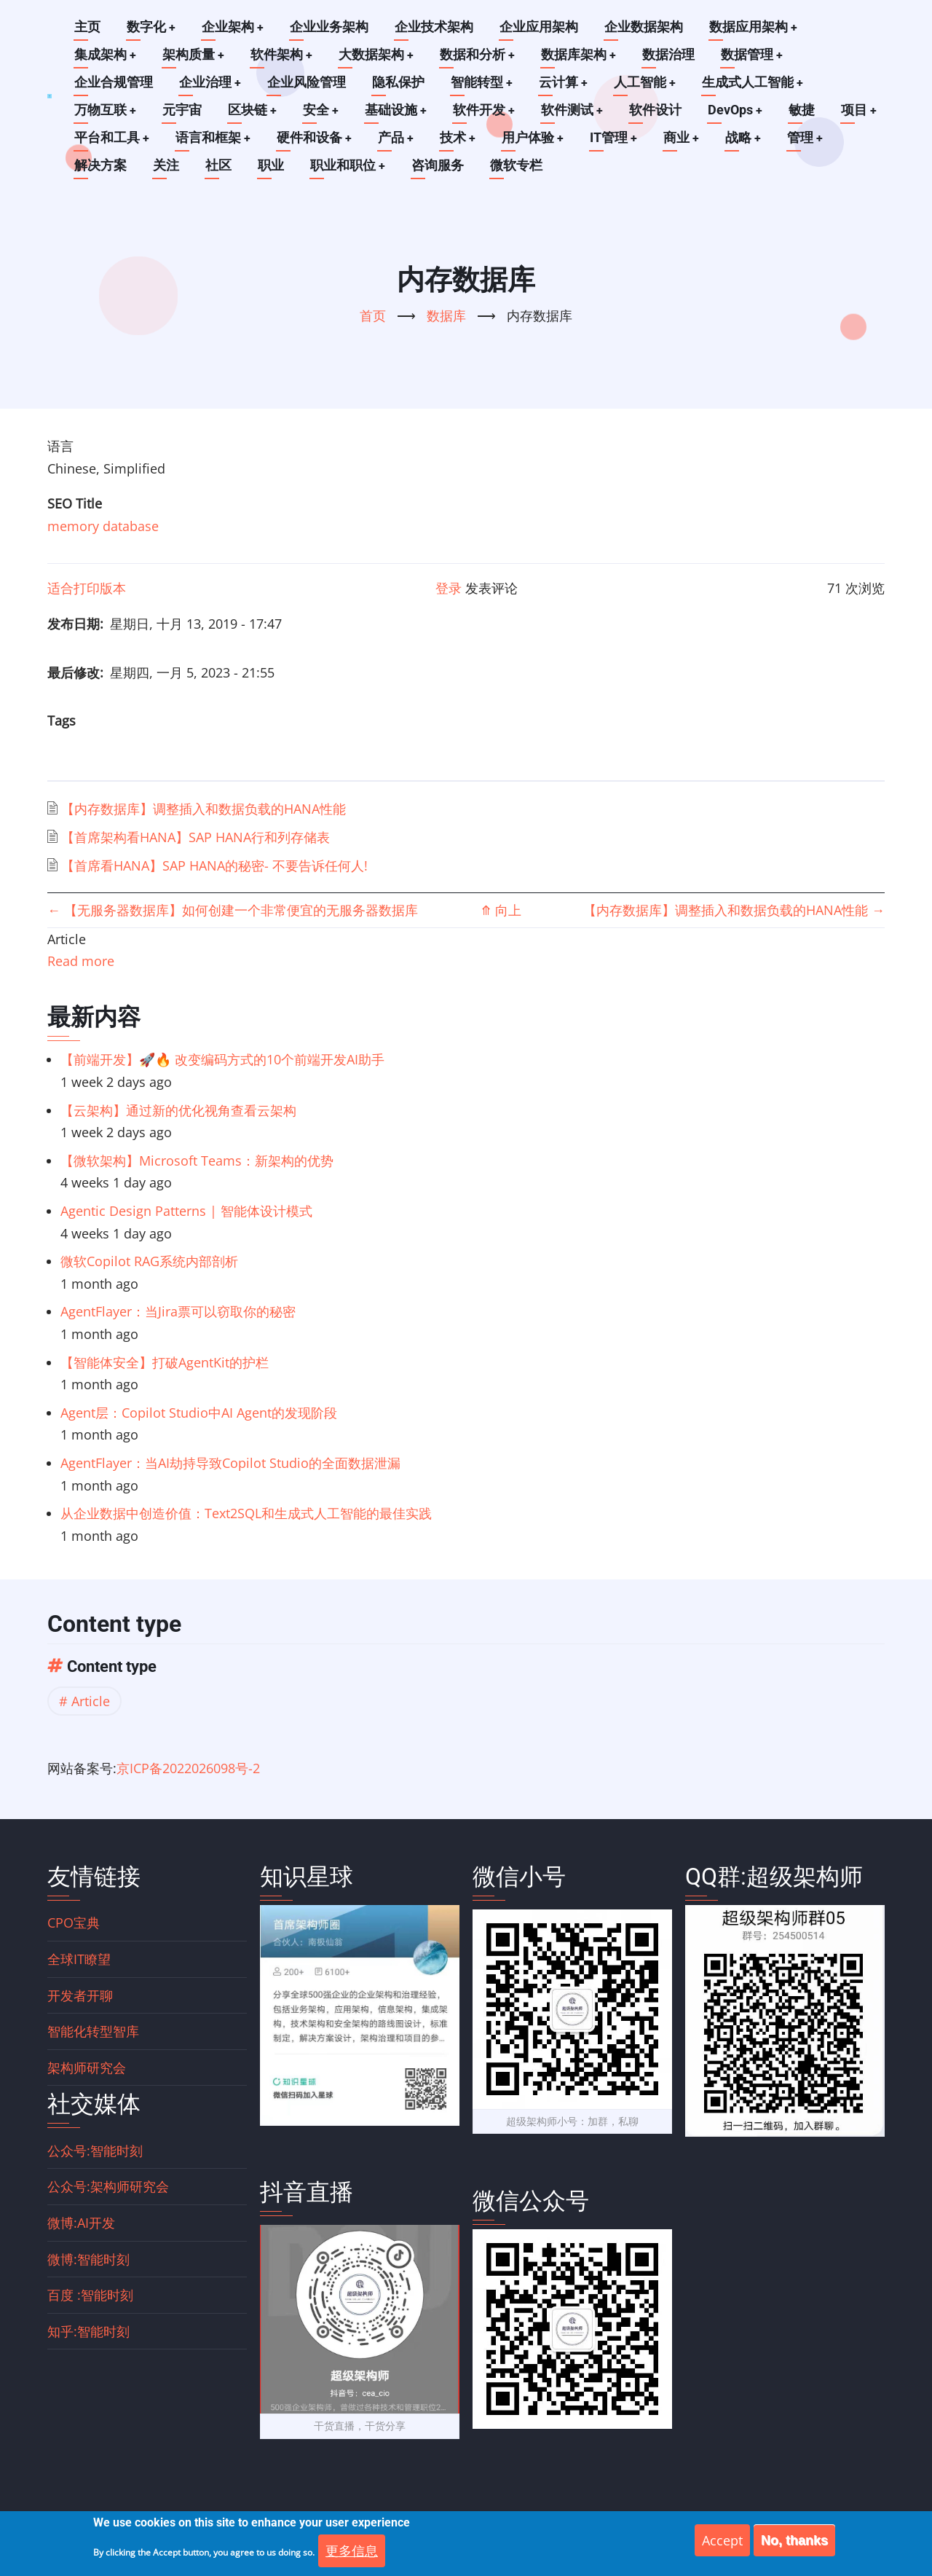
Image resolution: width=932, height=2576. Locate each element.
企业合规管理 (113, 82)
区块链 (253, 109)
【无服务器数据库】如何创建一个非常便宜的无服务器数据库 (232, 910)
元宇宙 (182, 109)
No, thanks (794, 2541)
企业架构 (233, 26)
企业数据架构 (645, 26)
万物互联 (105, 109)
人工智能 (647, 82)
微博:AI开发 (81, 2222)
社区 (218, 165)
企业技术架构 (435, 26)
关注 (166, 165)
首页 (373, 315)
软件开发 (487, 109)
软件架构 (283, 54)
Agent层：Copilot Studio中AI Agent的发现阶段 (198, 1412)
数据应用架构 (755, 26)
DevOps (739, 109)
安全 (322, 109)
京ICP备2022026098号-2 (188, 1768)
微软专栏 (517, 165)
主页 (87, 26)
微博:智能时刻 (88, 2259)
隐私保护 (399, 82)
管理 (812, 137)
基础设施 (398, 109)
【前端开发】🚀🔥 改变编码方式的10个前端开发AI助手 (222, 1059)
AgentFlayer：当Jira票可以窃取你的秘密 (178, 1311)
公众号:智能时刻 (95, 2150)
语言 (60, 446)
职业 (271, 165)
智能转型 (482, 82)
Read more (80, 961)
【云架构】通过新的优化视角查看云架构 (178, 1110)
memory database (103, 526)
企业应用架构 (540, 26)
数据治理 (673, 54)
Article (90, 1701)
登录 (448, 588)
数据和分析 (480, 54)
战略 (749, 137)
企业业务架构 (330, 26)
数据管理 (756, 54)
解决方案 (100, 165)
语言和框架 (214, 137)
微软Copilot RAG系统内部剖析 (149, 1261)
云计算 (565, 82)
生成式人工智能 (756, 82)
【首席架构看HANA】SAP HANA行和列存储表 (195, 837)
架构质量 (194, 54)
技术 (461, 137)
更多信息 (351, 2552)
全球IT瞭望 (79, 1959)
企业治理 (210, 82)
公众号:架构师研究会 (108, 2186)
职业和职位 (348, 165)
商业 (686, 137)
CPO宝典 (73, 1922)
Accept (722, 2542)
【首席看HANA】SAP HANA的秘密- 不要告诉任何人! (214, 865)
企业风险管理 (307, 82)
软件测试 (576, 109)
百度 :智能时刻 (90, 2295)
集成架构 (105, 54)
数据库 (446, 315)
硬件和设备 (316, 137)
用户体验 (536, 137)
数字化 (151, 26)
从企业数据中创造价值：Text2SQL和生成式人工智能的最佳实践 (246, 1513)
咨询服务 (438, 165)
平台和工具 (112, 137)
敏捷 (807, 109)
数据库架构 (582, 54)
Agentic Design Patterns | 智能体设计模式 (186, 1211)
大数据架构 (378, 54)
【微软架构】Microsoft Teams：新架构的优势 (196, 1160)
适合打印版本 (86, 588)
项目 (864, 109)
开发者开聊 (80, 1995)
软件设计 (659, 109)
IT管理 (618, 137)
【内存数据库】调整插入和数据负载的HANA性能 (203, 808)
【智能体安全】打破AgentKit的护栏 (164, 1362)
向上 (501, 910)
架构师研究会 (86, 2067)
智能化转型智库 (93, 2031)
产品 (398, 137)
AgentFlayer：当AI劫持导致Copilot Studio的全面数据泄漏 (230, 1463)
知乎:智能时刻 (88, 2331)
